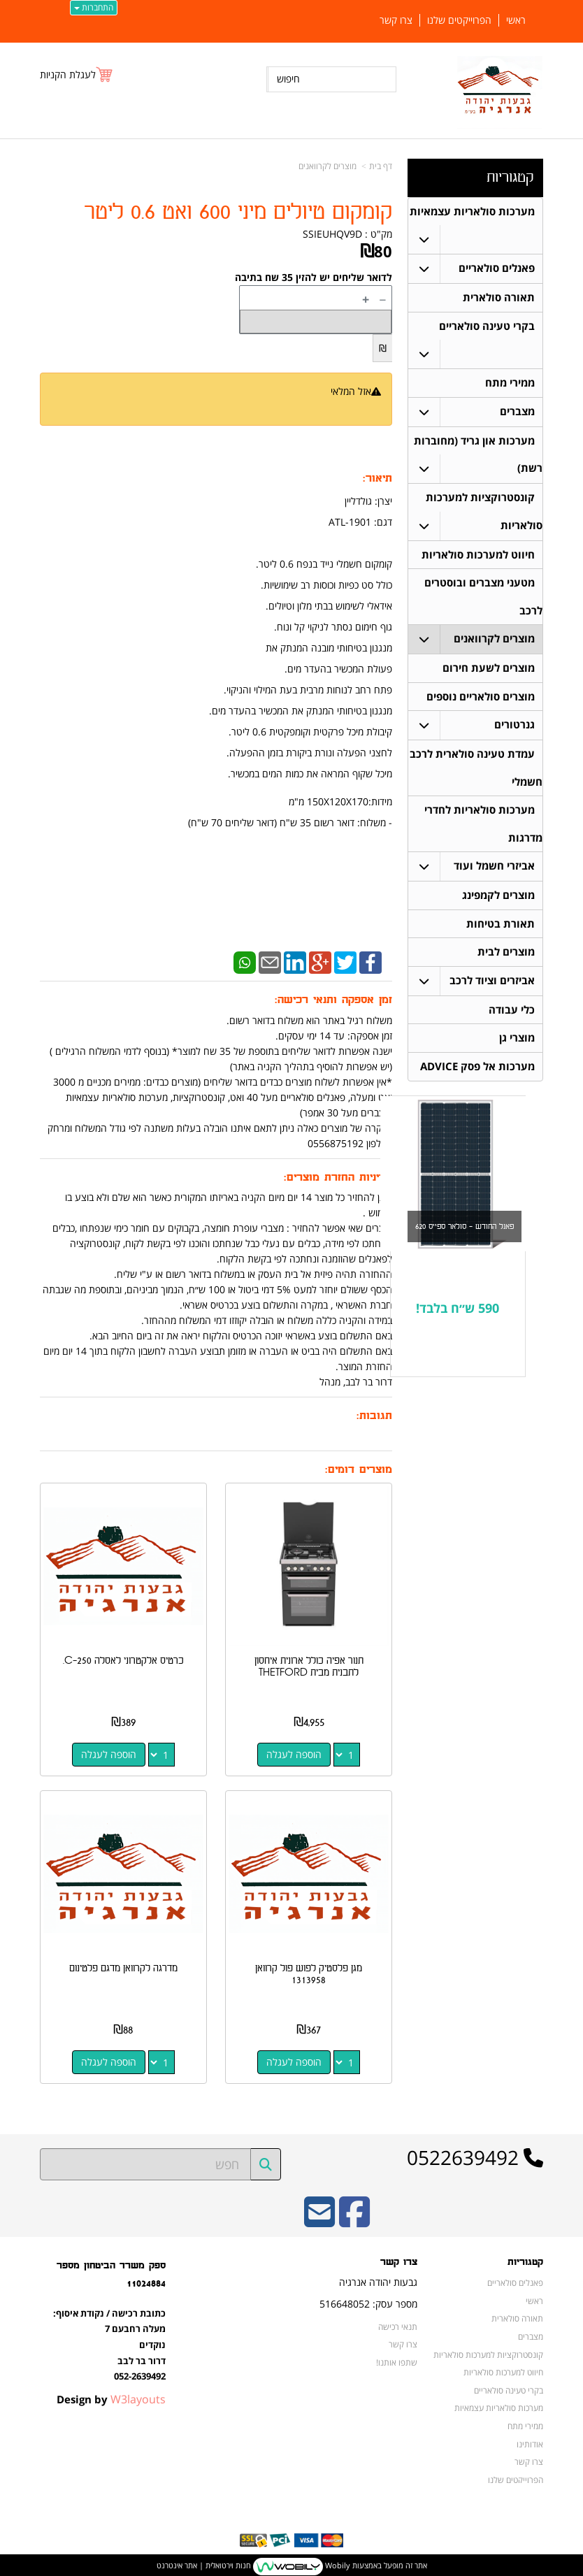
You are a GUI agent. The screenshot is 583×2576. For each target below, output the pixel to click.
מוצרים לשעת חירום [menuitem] (488, 671)
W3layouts (138, 2396)
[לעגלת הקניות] (77, 74)
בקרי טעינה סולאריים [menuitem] (487, 326)
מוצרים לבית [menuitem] (506, 958)
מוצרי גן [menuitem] (517, 1044)
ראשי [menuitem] (516, 20)
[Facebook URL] (354, 2218)
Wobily (336, 2562)
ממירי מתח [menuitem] (510, 384)
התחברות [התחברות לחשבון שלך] (93, 7)
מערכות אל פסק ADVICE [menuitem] (477, 1073)
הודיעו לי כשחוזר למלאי (336, 406)
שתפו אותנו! (396, 2359)
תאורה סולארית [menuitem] (499, 298)
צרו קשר (403, 2341)
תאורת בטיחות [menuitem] (500, 929)
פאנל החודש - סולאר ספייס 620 (464, 1233)
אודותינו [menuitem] (530, 2441)
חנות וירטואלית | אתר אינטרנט (204, 2562)
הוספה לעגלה (294, 1753)
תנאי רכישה (397, 2323)
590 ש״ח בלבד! (457, 1315)
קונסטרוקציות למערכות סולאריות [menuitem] (488, 2351)
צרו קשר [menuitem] (396, 20)
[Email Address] (319, 2218)
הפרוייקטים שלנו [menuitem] (459, 20)
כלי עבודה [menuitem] (512, 1016)
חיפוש (288, 78)
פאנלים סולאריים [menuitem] (497, 268)
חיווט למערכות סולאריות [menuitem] (478, 556)
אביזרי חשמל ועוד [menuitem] (494, 871)
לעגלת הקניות (68, 74)
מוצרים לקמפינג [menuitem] (498, 900)
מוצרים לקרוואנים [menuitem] (494, 642)
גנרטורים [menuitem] (514, 728)
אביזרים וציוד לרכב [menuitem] (492, 986)
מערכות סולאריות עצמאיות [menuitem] (472, 211)
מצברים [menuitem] (517, 412)
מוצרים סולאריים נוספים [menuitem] (480, 700)
